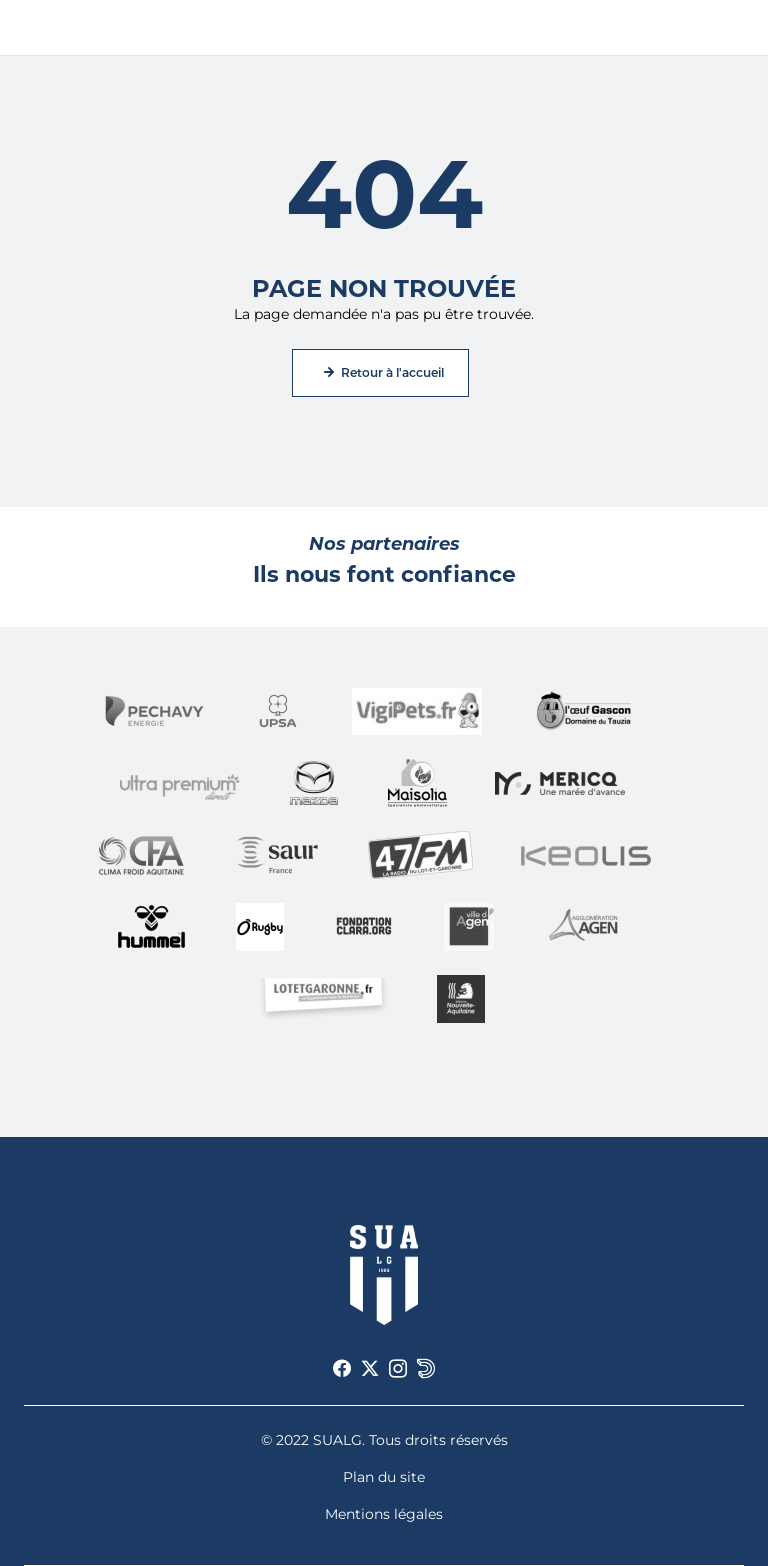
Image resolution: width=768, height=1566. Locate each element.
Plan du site (384, 1477)
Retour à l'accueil (392, 372)
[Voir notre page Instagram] (398, 1369)
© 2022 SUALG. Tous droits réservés (384, 1440)
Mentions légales (384, 1514)
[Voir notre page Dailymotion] (426, 1369)
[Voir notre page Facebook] (342, 1369)
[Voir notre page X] (370, 1369)
